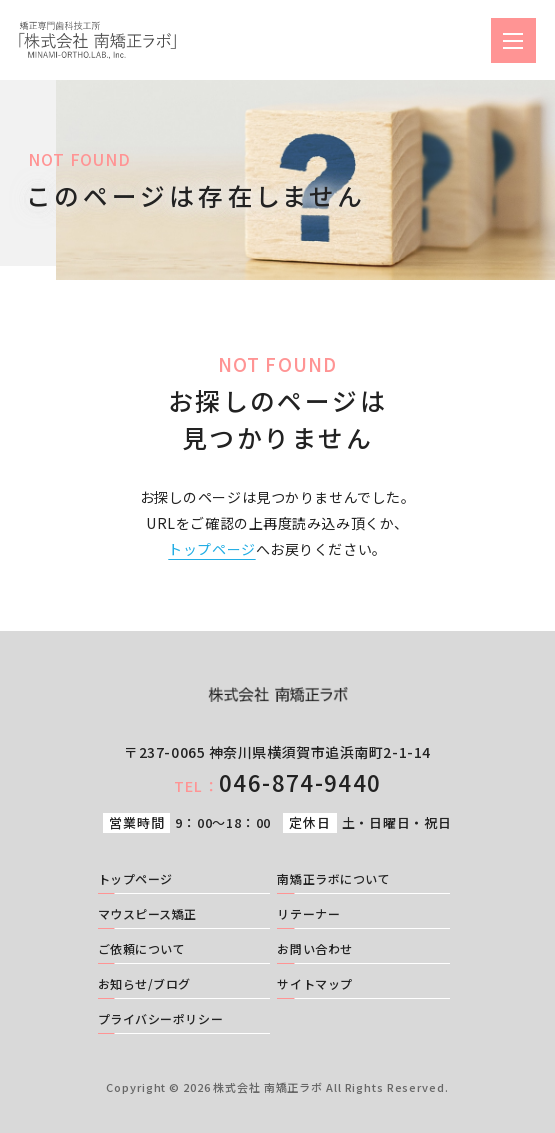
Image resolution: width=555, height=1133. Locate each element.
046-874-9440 (277, 782)
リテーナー (308, 915)
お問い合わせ (314, 950)
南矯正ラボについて (333, 880)
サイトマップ (314, 985)
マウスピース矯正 (147, 915)
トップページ (211, 549)
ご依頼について (142, 950)
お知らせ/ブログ (144, 985)
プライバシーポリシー (161, 1020)
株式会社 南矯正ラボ (268, 1087)
